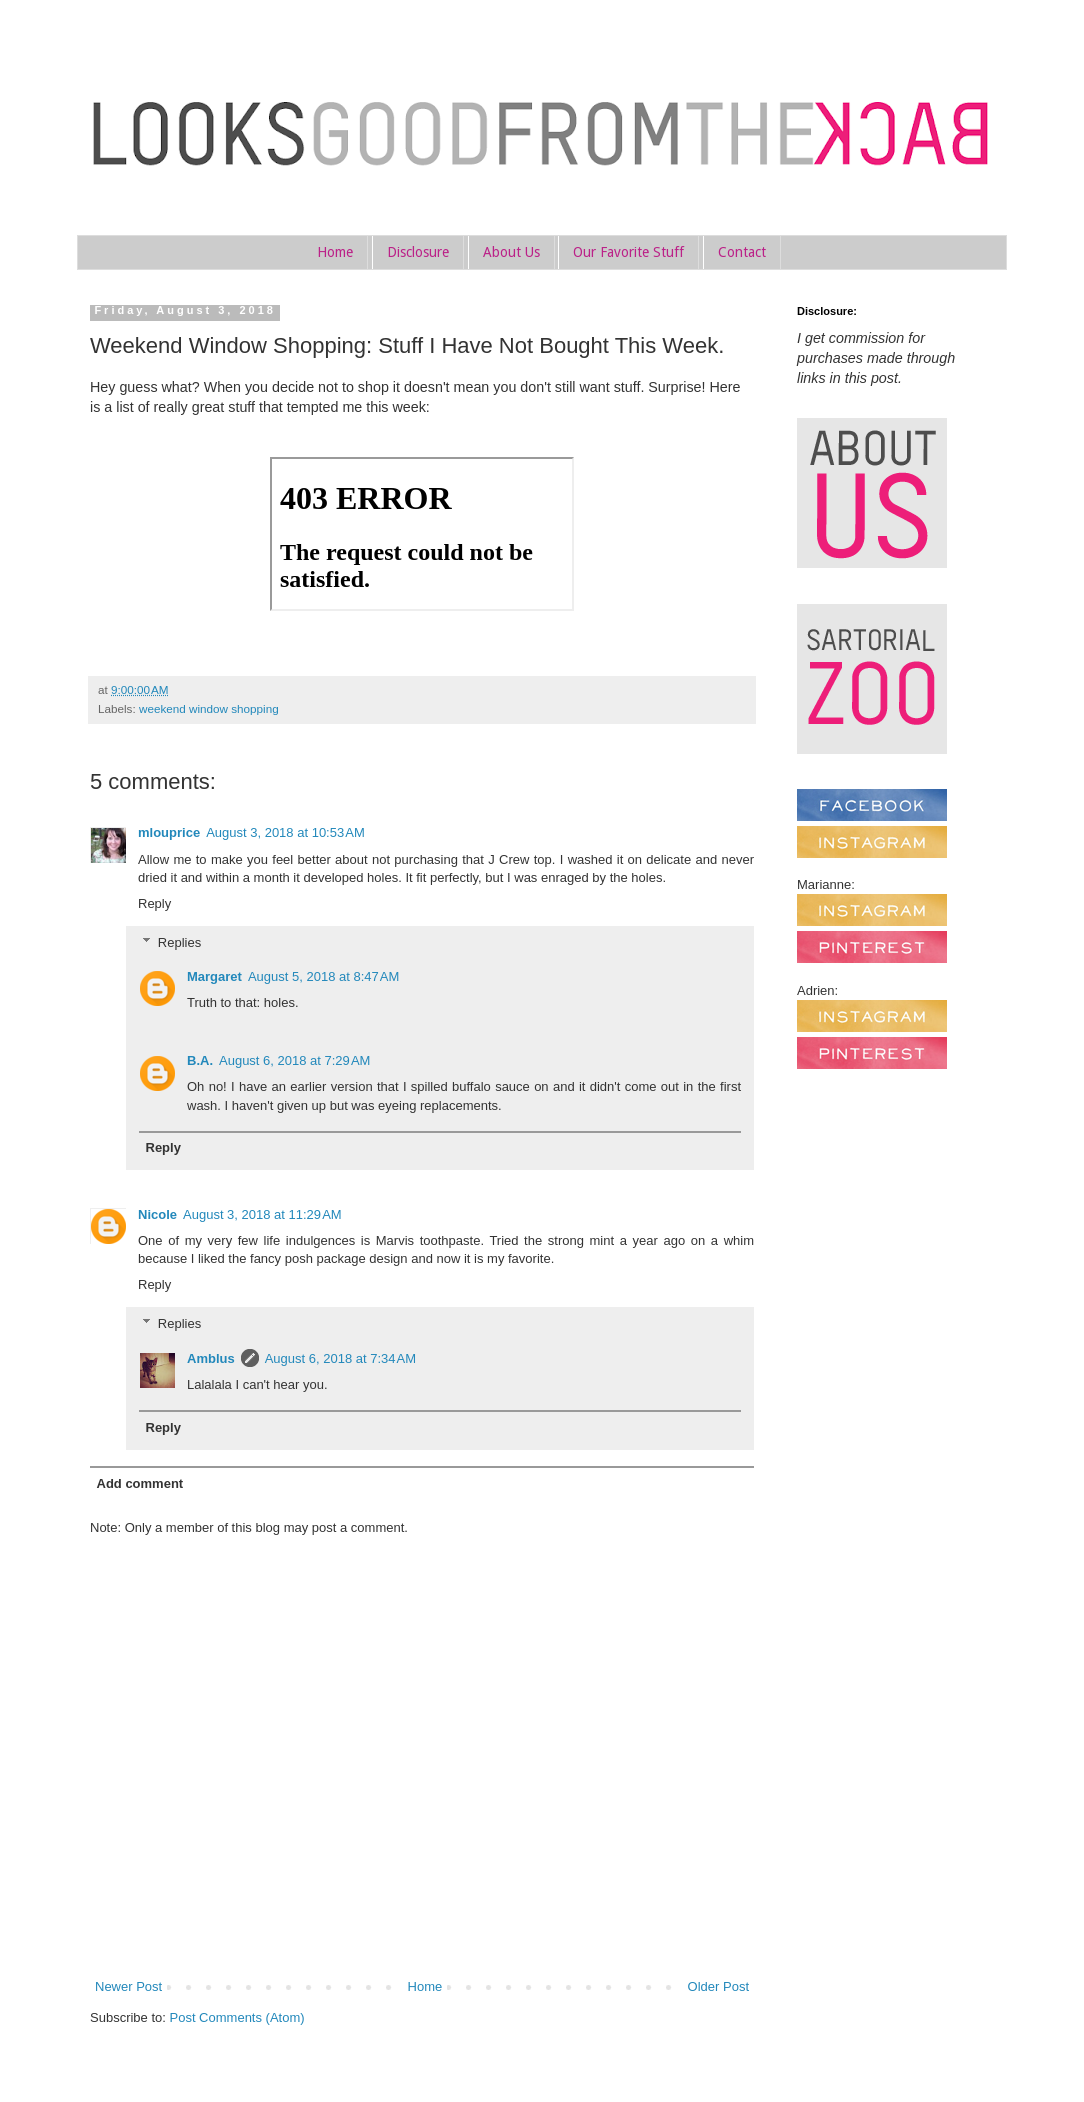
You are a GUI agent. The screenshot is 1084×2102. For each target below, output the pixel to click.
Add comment (140, 1483)
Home (335, 252)
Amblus (211, 1358)
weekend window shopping (209, 708)
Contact (742, 252)
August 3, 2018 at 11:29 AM (262, 1214)
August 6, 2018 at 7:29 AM (294, 1060)
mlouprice (169, 832)
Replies (179, 941)
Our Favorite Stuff (628, 252)
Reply (154, 903)
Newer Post (128, 1986)
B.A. (200, 1060)
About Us (511, 252)
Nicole (157, 1214)
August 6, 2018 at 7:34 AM (340, 1358)
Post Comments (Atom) (237, 2017)
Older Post (718, 1986)
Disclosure (418, 252)
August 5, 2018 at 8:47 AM (323, 976)
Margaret (214, 976)
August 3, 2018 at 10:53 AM (285, 832)
